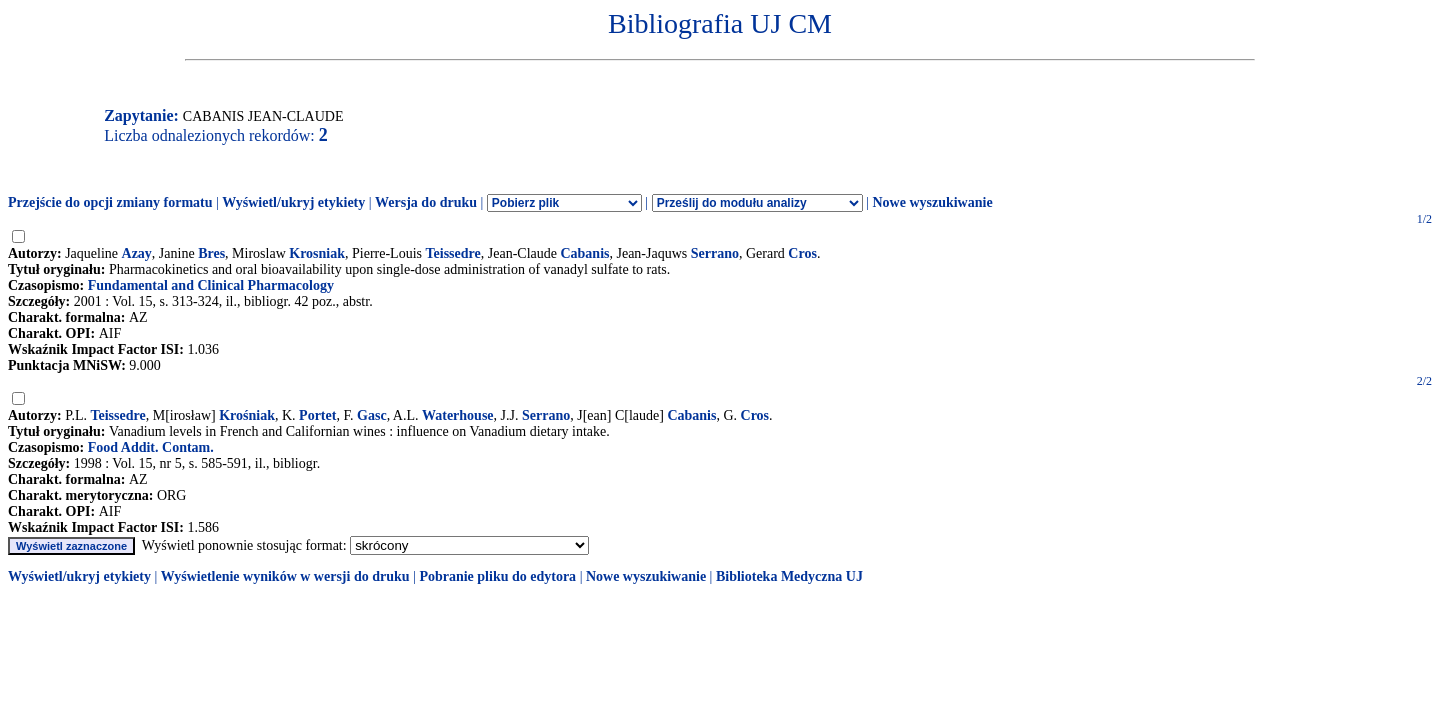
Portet (317, 415)
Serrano (715, 253)
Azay (137, 253)
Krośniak (247, 415)
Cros (802, 253)
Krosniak (317, 253)
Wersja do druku (426, 202)
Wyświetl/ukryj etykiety (293, 202)
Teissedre (453, 253)
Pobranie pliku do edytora (497, 576)
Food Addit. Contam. (151, 447)
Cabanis (584, 253)
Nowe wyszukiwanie (932, 202)
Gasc (372, 415)
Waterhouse (458, 415)
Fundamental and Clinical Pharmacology (211, 285)
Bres (211, 253)
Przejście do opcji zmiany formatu (110, 202)
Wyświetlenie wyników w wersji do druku (285, 576)
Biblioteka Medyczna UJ (789, 576)
